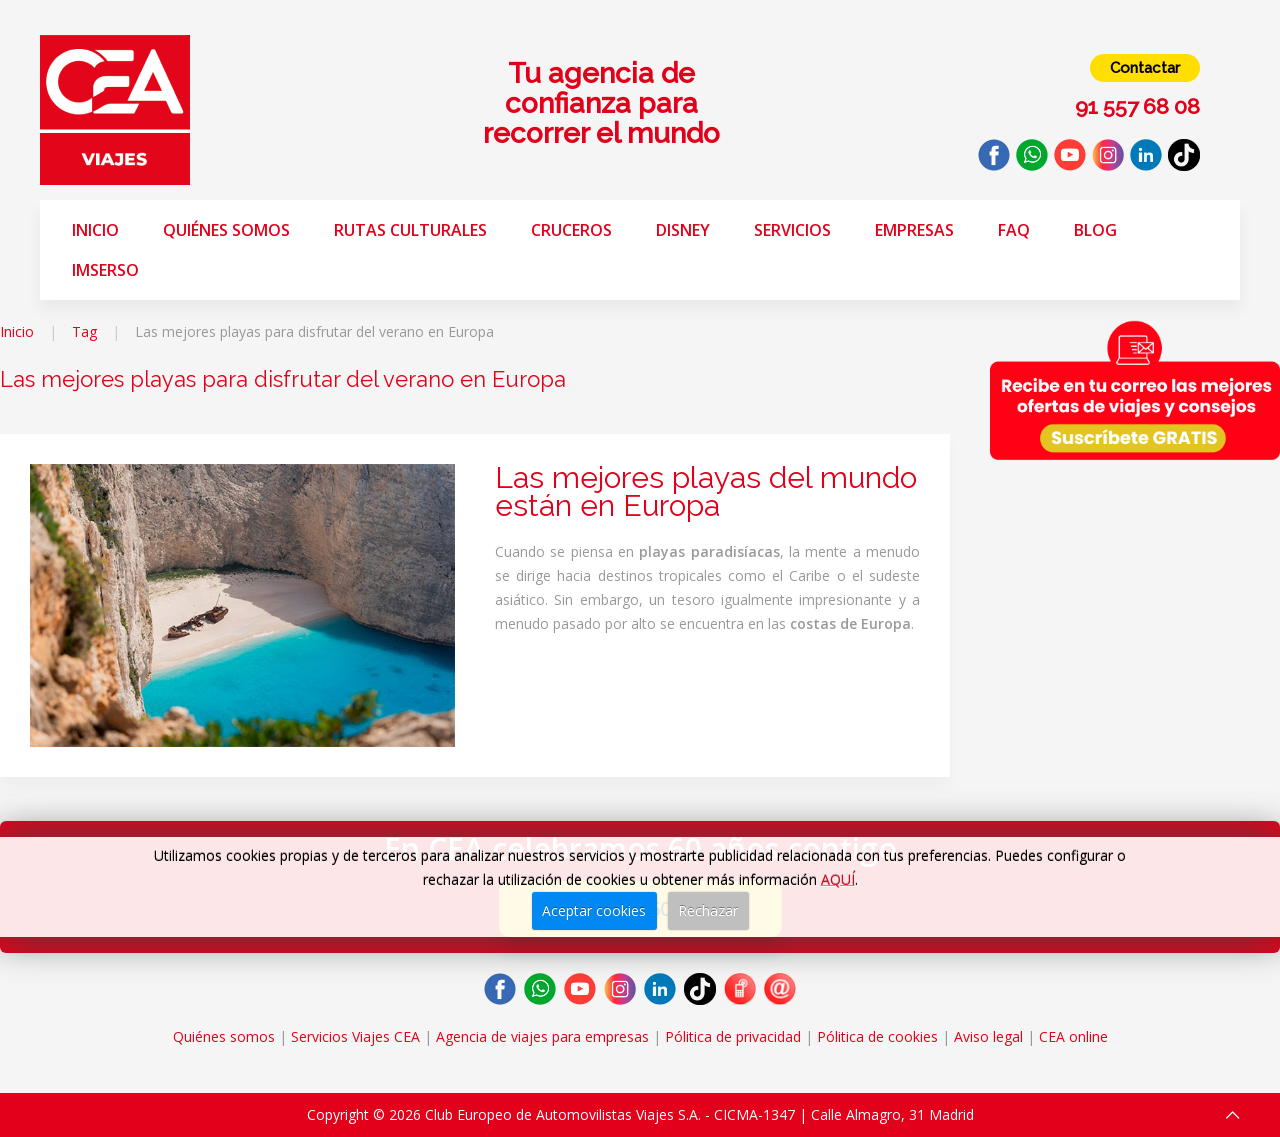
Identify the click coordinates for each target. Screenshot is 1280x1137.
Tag (84, 331)
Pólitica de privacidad (733, 1036)
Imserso (105, 270)
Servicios (792, 230)
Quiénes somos (226, 230)
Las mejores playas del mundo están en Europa (706, 491)
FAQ (1014, 230)
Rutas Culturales (410, 230)
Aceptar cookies (594, 910)
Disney (683, 230)
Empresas (914, 230)
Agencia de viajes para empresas (542, 1036)
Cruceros (571, 230)
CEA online (1073, 1036)
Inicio (95, 230)
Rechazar (708, 910)
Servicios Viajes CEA (355, 1036)
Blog (1095, 230)
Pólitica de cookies (877, 1036)
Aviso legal (988, 1036)
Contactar (1145, 68)
